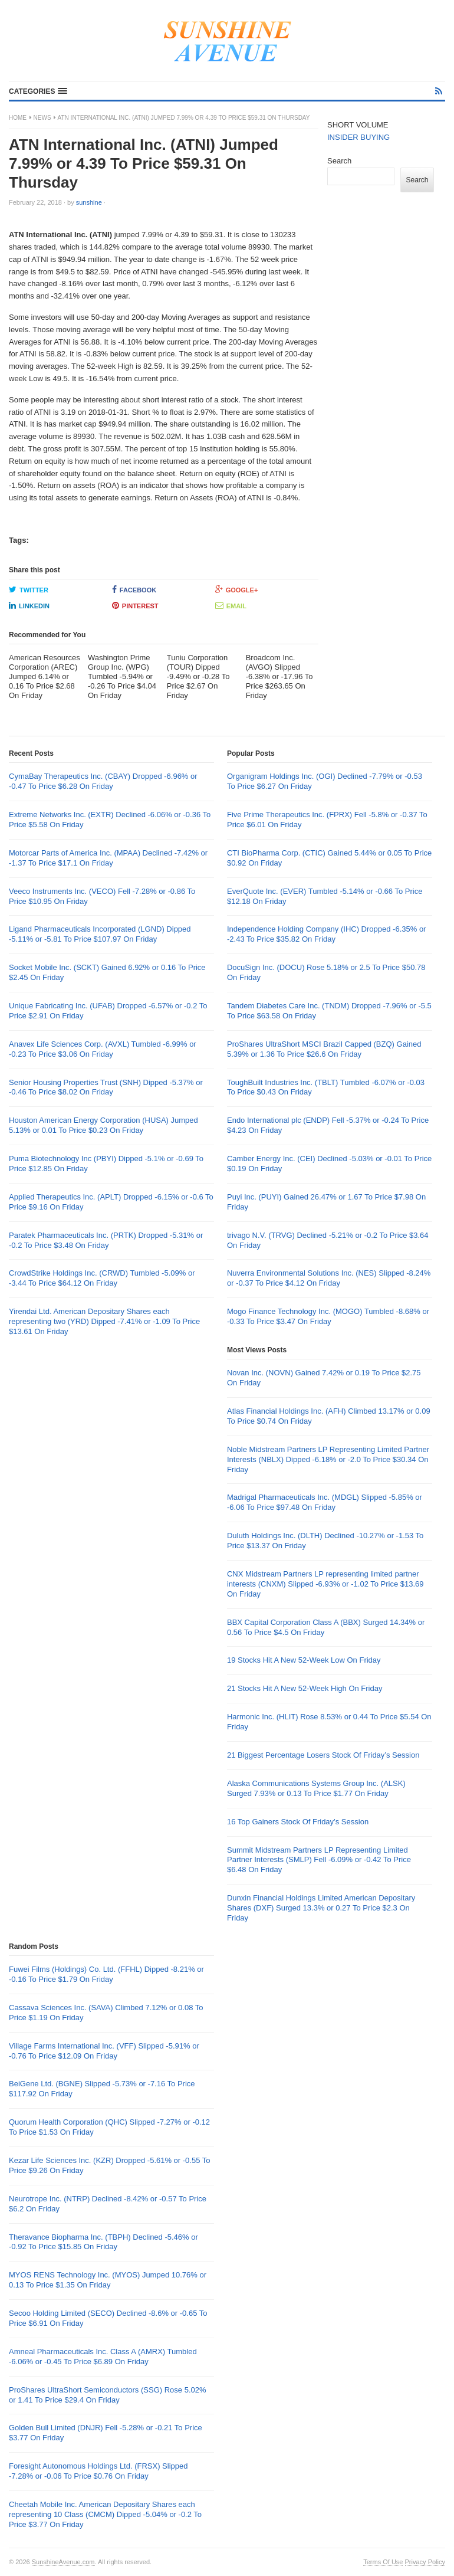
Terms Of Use (383, 2561)
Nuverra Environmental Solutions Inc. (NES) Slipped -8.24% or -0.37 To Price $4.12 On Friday (328, 1278)
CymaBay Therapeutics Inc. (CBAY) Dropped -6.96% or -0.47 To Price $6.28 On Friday (103, 781)
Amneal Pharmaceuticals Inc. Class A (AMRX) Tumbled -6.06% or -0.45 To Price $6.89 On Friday (103, 2356)
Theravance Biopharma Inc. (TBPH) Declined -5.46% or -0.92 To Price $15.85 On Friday (103, 2242)
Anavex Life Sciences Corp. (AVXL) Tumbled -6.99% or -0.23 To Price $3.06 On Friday (102, 1049)
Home (18, 117)
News (42, 117)
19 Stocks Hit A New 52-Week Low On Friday (304, 1660)
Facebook (134, 589)
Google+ (236, 589)
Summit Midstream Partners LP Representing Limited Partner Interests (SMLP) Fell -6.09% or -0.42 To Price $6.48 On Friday (319, 1860)
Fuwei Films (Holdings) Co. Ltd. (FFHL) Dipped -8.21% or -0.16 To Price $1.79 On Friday (106, 1974)
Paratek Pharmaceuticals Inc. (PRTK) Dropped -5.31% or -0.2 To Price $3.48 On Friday (106, 1240)
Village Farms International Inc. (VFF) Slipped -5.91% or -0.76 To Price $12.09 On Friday (104, 2050)
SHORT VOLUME (358, 124)
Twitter (28, 589)
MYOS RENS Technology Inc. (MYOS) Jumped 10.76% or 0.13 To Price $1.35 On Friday (107, 2279)
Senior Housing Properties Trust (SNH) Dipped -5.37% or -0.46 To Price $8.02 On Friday (106, 1087)
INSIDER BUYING (358, 137)
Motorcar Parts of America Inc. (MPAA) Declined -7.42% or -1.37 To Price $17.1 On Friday (108, 857)
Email (230, 605)
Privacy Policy (425, 2561)
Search (339, 160)
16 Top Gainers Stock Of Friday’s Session (298, 1821)
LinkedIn (29, 605)
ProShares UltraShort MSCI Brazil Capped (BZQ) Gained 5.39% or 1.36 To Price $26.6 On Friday (324, 1049)
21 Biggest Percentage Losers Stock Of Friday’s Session (323, 1755)
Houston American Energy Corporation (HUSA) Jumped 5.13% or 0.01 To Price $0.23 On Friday (103, 1125)
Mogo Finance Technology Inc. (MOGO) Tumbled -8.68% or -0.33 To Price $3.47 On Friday (328, 1316)
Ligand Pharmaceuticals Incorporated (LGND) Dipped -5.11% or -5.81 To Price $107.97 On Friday (100, 934)
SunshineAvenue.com (63, 2561)
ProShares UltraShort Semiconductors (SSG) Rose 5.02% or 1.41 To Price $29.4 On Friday (107, 2394)
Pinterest (135, 605)
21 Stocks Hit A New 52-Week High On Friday (304, 1688)
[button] (38, 91)
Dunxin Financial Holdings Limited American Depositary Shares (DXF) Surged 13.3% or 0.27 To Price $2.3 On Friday (321, 1907)
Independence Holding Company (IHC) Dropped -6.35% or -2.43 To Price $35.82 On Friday (326, 934)
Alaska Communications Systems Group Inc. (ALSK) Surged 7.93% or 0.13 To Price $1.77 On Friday (316, 1788)
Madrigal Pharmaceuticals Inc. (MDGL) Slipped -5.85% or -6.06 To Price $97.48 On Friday (324, 1502)
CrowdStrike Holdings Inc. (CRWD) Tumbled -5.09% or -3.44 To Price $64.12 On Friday (102, 1278)
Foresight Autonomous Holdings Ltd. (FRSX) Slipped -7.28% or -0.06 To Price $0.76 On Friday (98, 2471)
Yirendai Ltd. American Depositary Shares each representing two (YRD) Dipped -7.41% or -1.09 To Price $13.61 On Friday (104, 1321)
